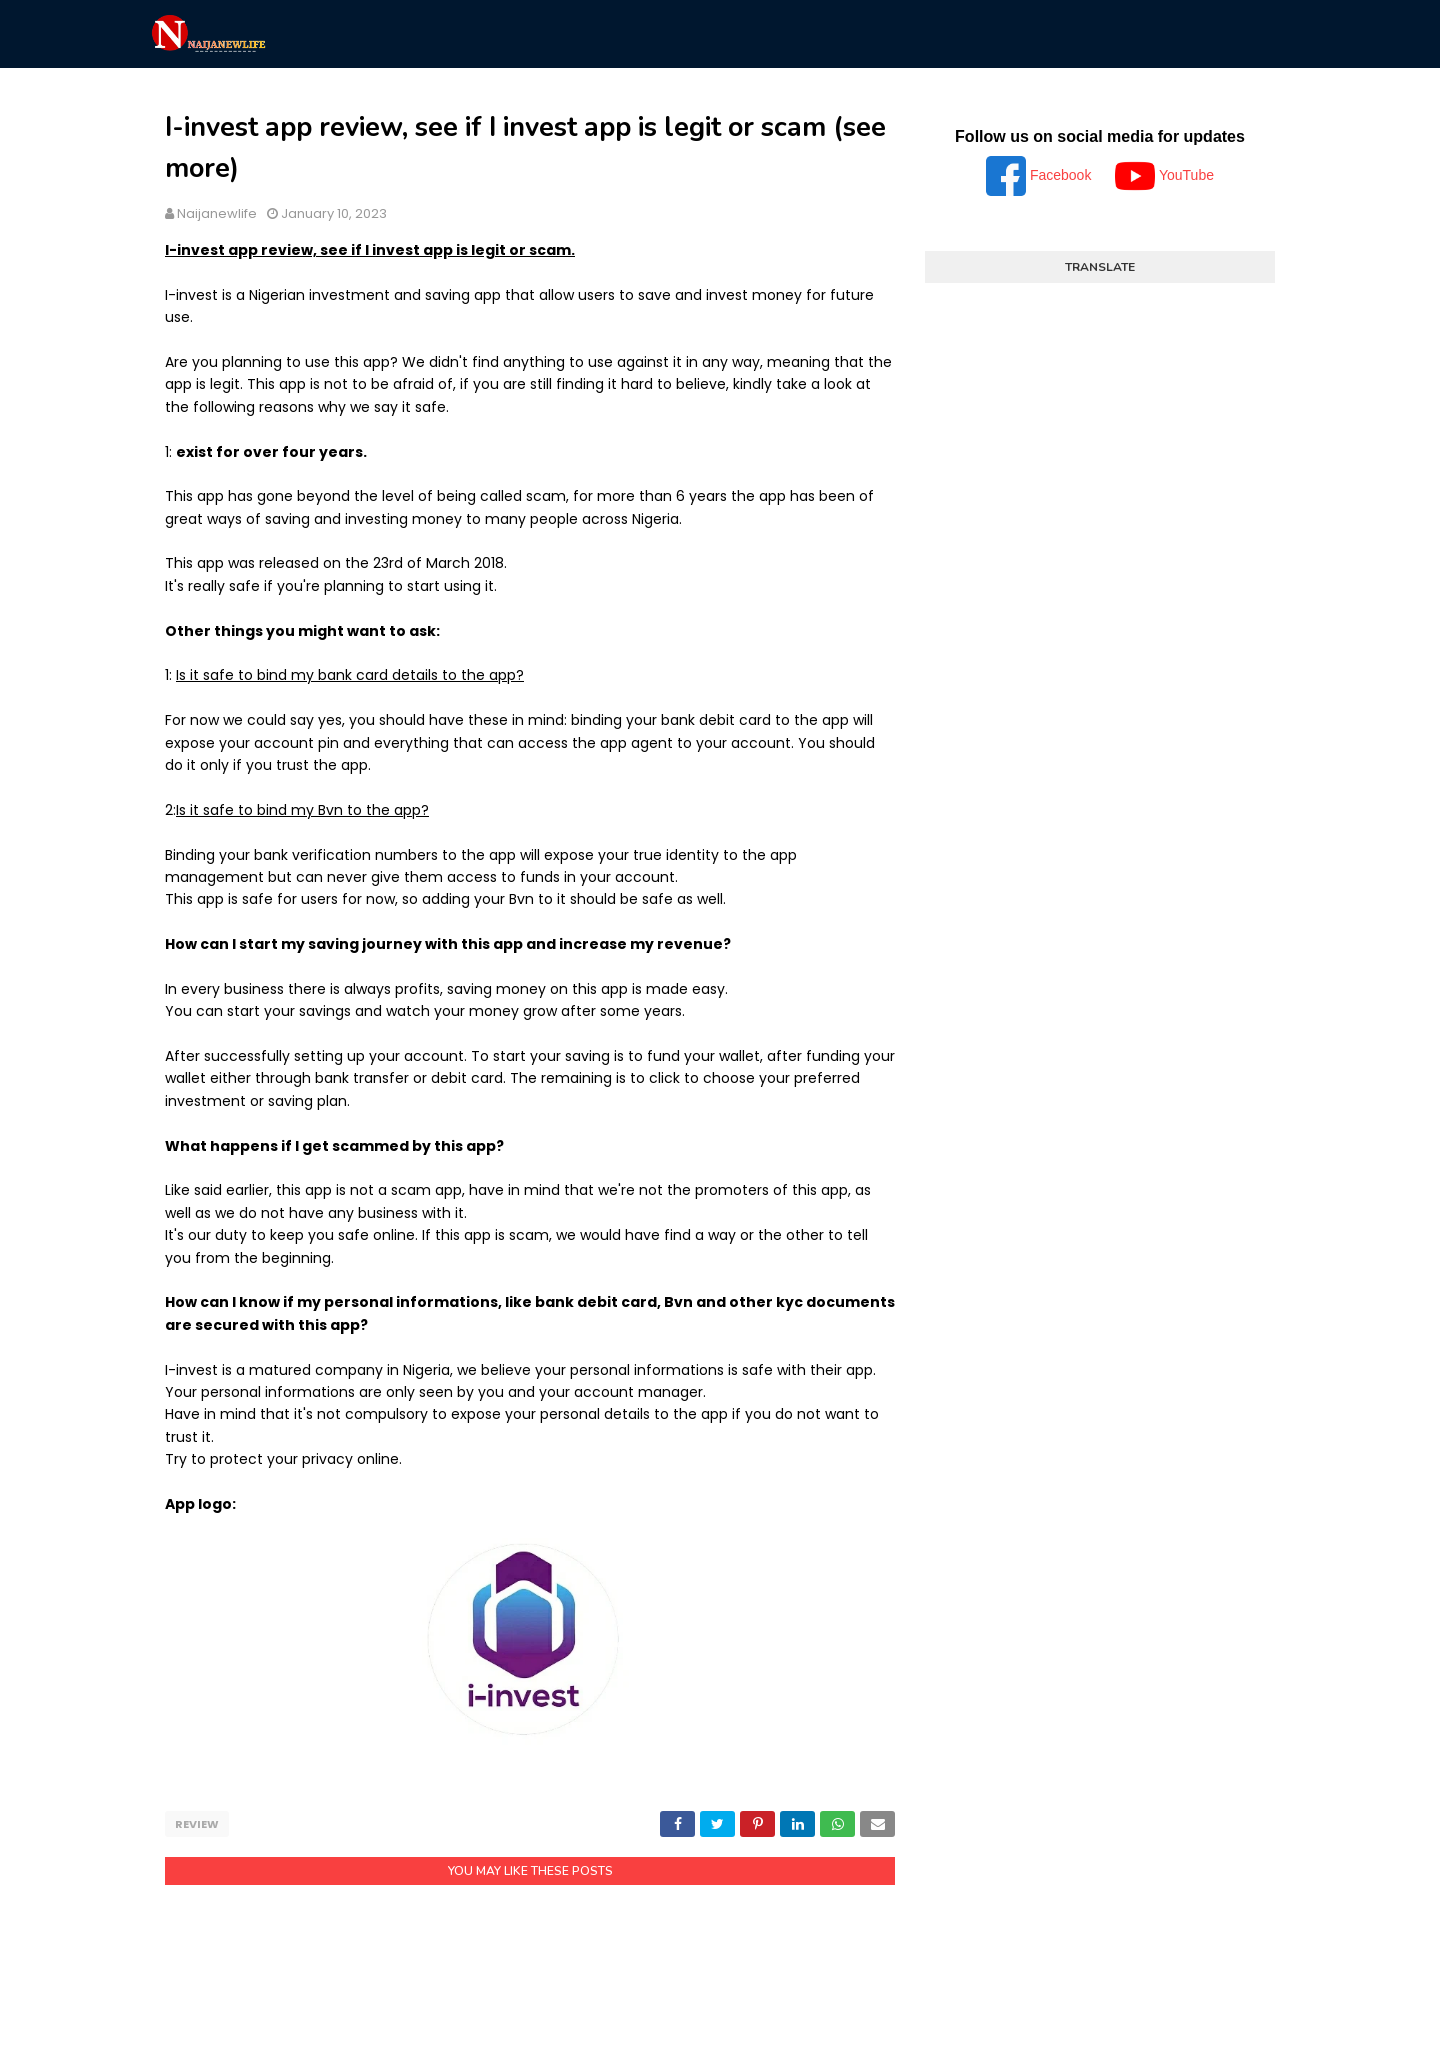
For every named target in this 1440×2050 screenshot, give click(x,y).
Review (197, 1824)
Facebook (1040, 175)
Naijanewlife (217, 213)
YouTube (1164, 175)
